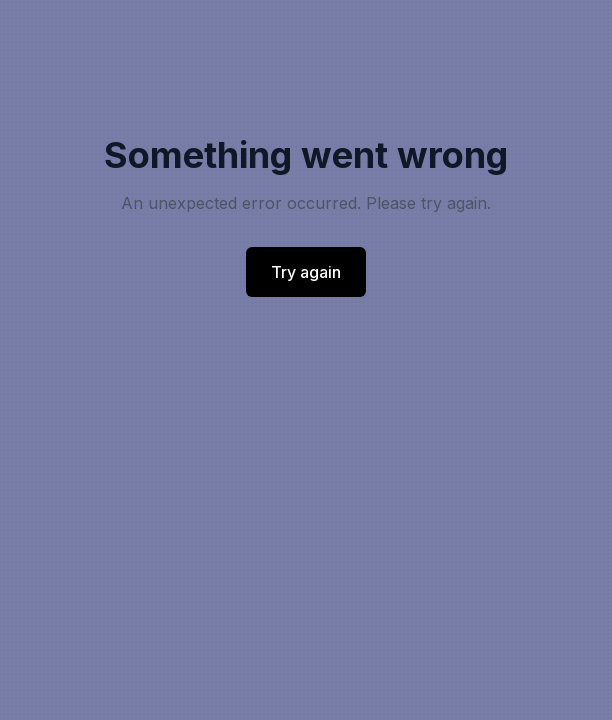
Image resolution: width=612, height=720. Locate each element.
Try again (306, 272)
